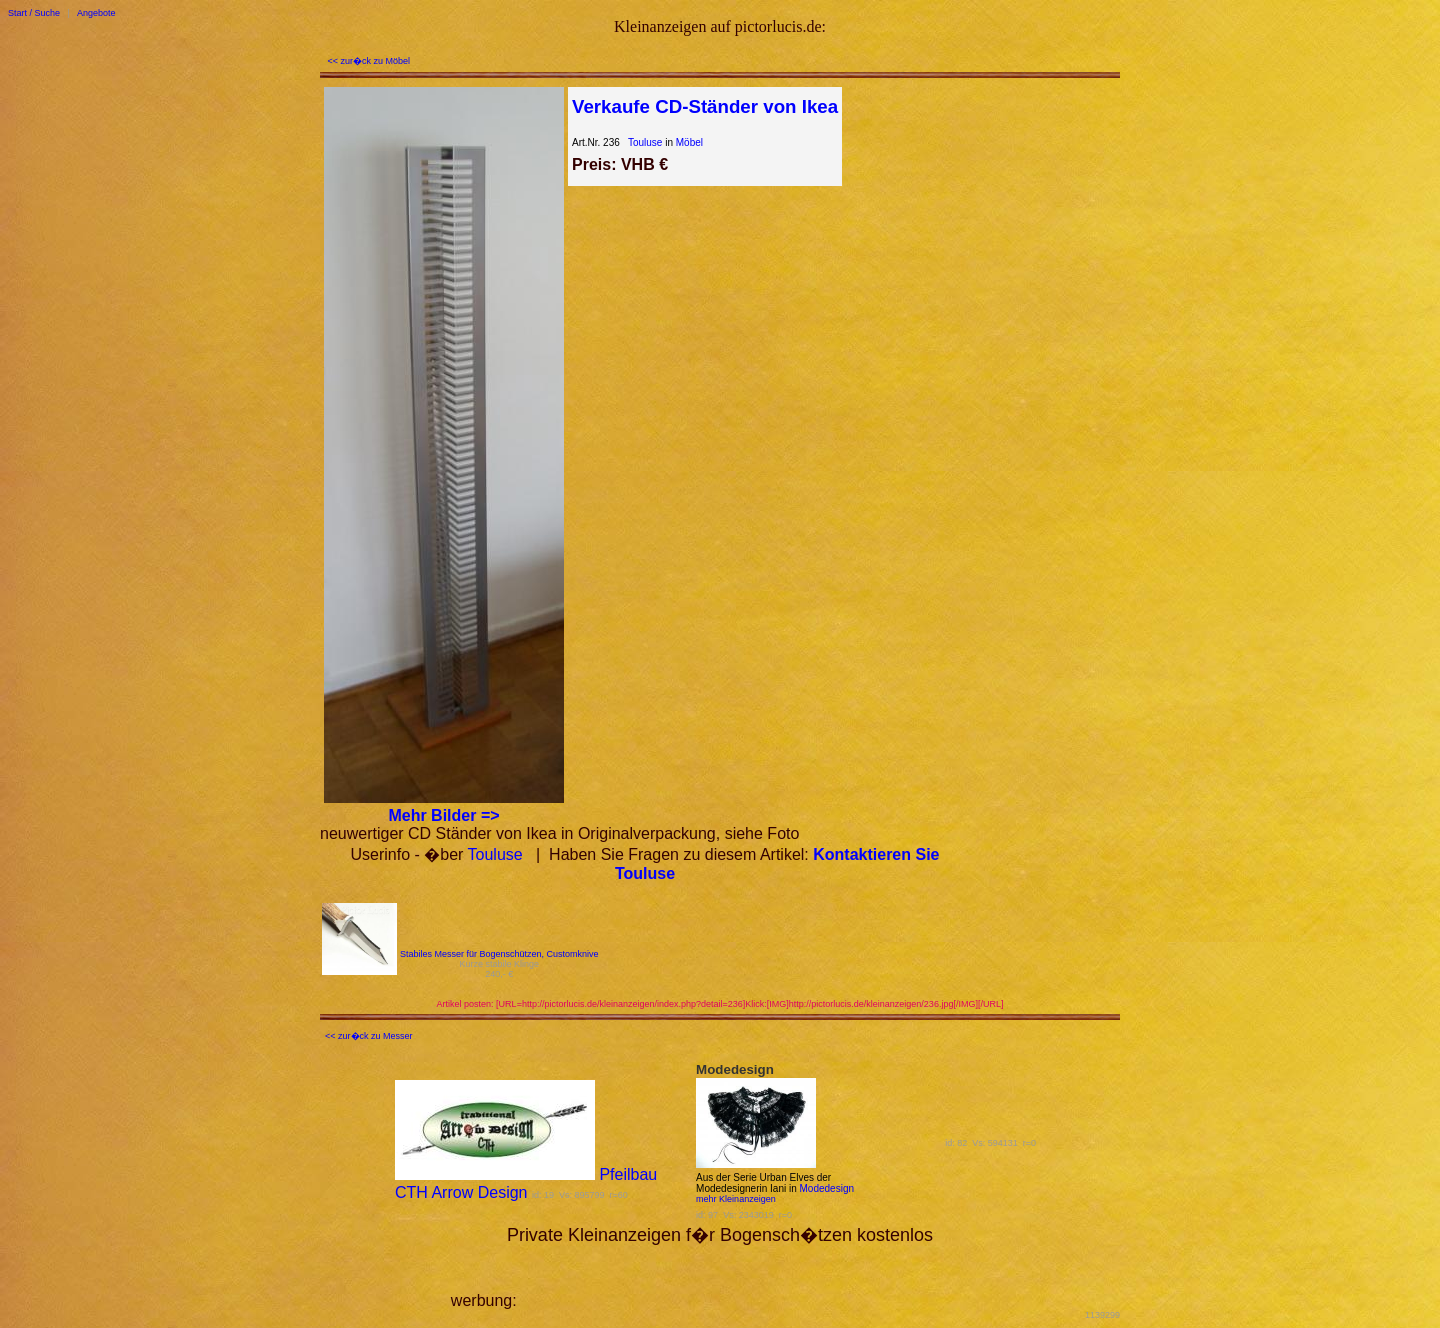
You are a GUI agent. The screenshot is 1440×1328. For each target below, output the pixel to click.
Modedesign (827, 1188)
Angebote (96, 13)
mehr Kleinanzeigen (736, 1199)
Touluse (645, 142)
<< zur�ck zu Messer (369, 1036)
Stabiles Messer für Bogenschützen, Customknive (499, 954)
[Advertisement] (755, 1276)
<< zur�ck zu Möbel (369, 61)
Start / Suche (34, 13)
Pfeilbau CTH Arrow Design (526, 1183)
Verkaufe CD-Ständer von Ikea (705, 106)
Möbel (689, 142)
